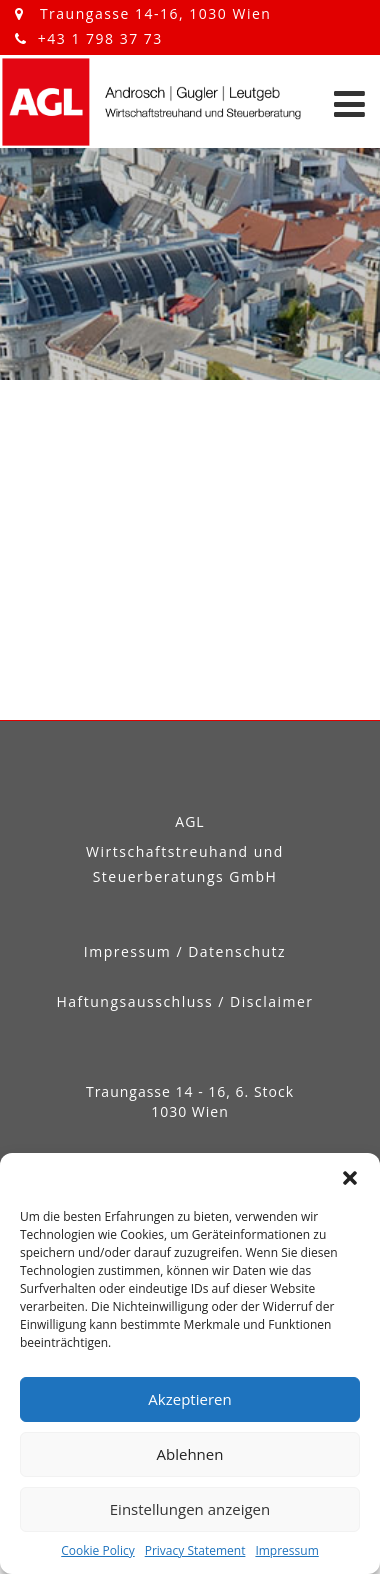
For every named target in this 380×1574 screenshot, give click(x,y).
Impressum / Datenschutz (185, 951)
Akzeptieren (189, 1399)
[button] (350, 1178)
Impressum (286, 1550)
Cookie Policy (97, 1550)
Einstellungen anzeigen (190, 1509)
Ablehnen (190, 1454)
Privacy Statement (195, 1550)
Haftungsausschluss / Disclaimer (184, 1001)
